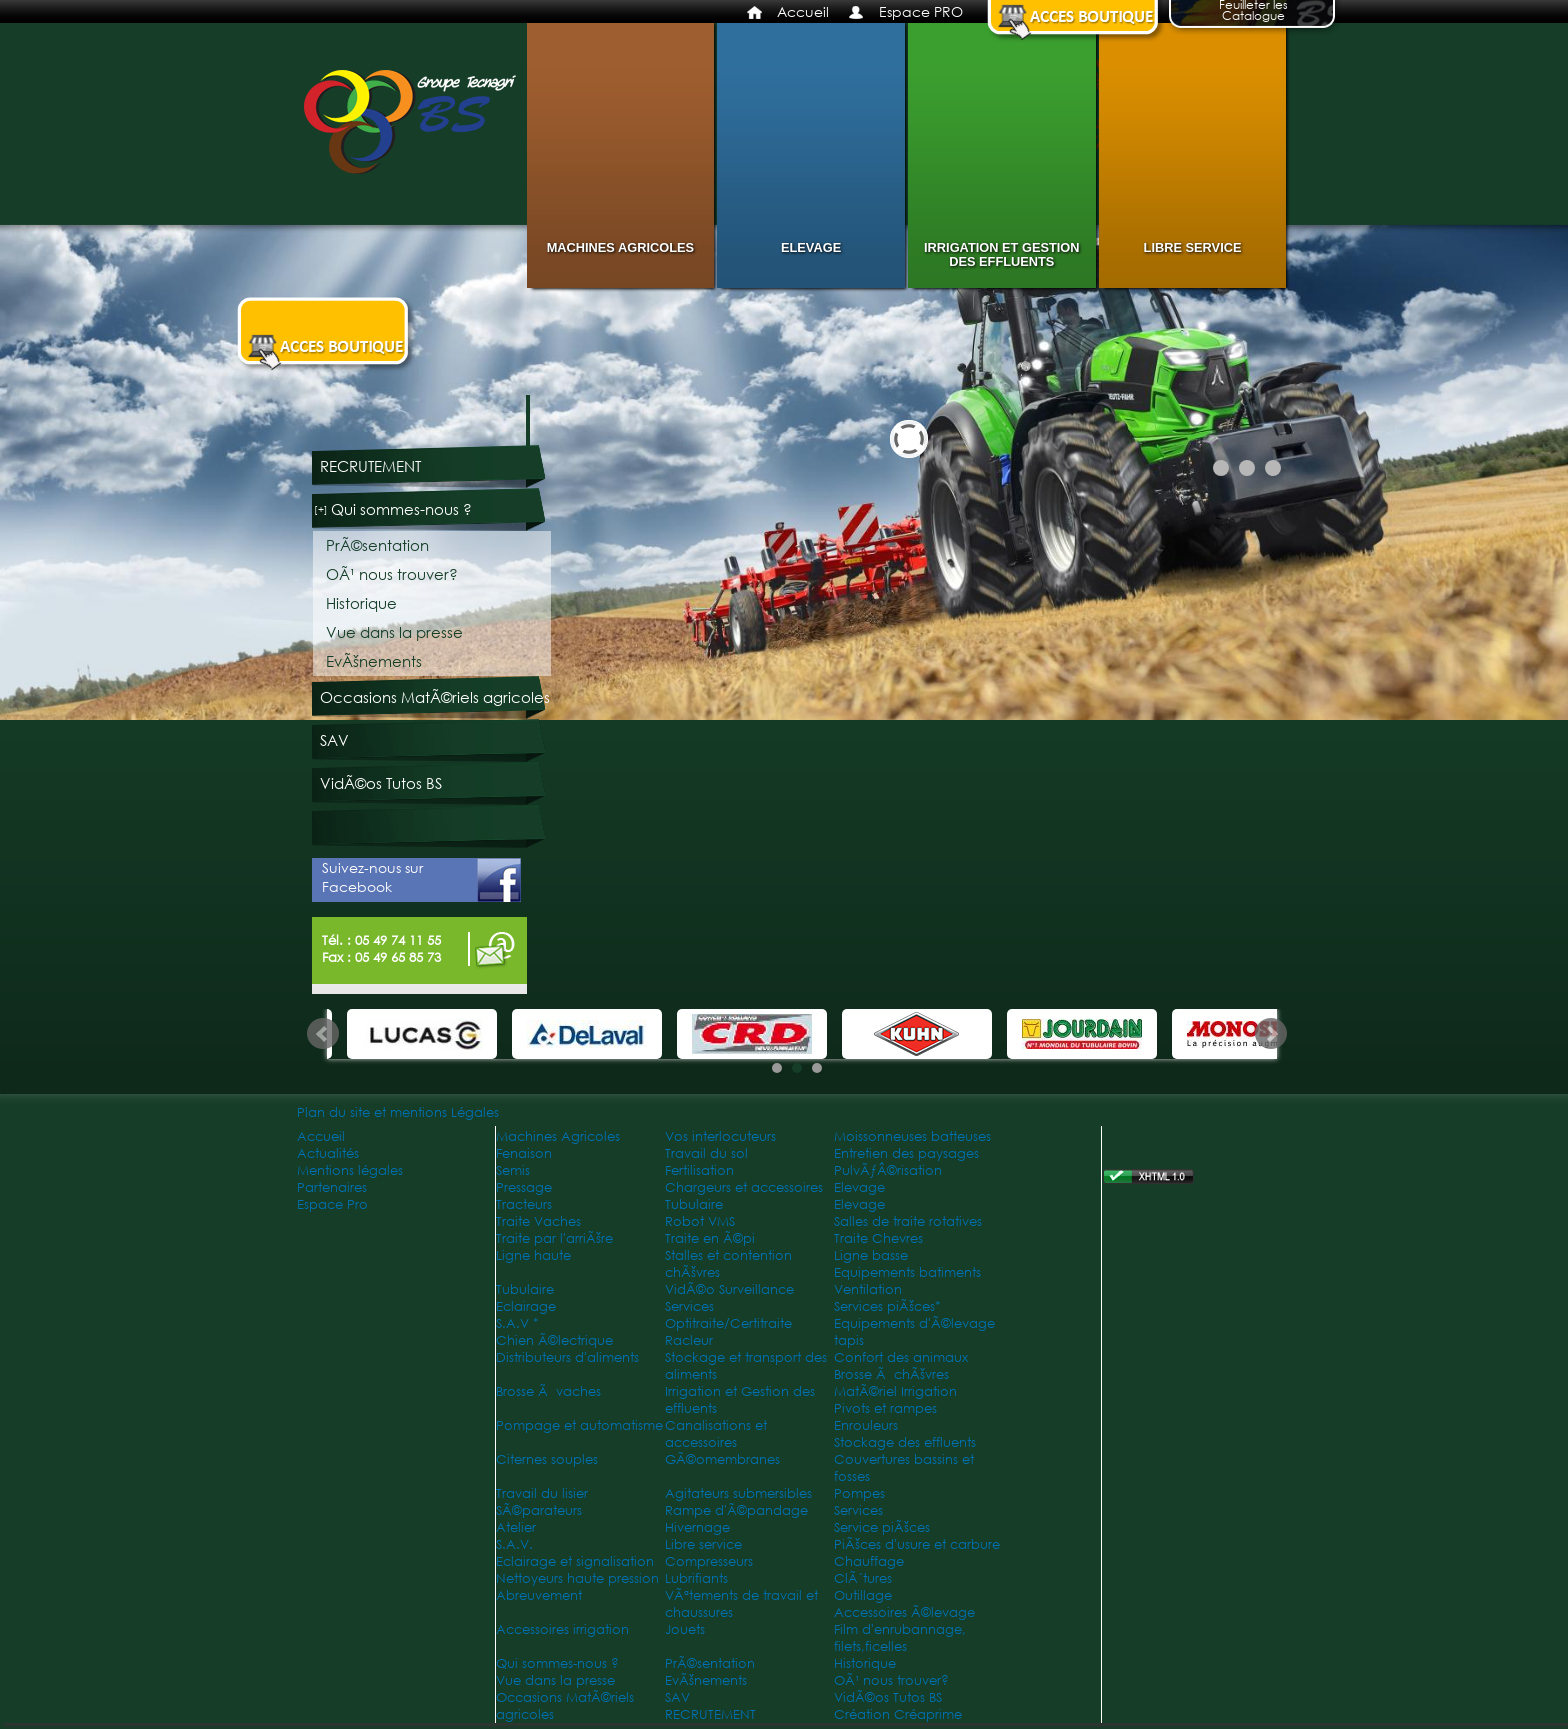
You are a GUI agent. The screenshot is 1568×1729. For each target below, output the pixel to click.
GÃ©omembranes (722, 1459)
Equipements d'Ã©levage (914, 1323)
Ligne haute (533, 1255)
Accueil (803, 11)
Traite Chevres (878, 1238)
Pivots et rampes (885, 1408)
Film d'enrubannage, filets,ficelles (900, 1638)
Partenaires (332, 1187)
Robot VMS (700, 1221)
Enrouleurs (866, 1425)
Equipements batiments (907, 1272)
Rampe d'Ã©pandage (736, 1510)
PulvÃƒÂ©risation (888, 1170)
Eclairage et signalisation (575, 1561)
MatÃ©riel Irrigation (895, 1391)
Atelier (516, 1527)
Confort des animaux (901, 1357)
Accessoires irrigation (562, 1629)
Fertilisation (699, 1170)
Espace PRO (921, 11)
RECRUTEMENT (370, 466)
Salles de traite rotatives (908, 1221)
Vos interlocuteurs (720, 1136)
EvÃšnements (374, 661)
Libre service (1193, 247)
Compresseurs (709, 1561)
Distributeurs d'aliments (567, 1357)
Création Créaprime (898, 1714)
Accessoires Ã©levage (904, 1612)
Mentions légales (350, 1170)
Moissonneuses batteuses (912, 1136)
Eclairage (526, 1306)
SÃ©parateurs (539, 1510)
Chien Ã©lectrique (554, 1340)
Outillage (863, 1595)
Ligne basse (871, 1255)
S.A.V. (514, 1544)
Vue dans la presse (394, 632)
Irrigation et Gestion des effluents (1001, 254)
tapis (849, 1340)
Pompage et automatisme (579, 1425)
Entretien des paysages (906, 1153)
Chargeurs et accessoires (744, 1187)
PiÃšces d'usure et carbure (917, 1544)
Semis (513, 1170)
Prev (323, 1034)
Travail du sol (706, 1153)
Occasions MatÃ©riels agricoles (435, 697)
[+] (321, 509)
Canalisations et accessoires (716, 1434)
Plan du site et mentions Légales (398, 1112)
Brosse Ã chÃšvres (891, 1374)
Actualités (328, 1153)
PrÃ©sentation (377, 545)
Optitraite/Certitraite (728, 1323)
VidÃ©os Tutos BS (381, 783)
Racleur (689, 1340)
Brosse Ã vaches (548, 1391)
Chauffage (869, 1561)
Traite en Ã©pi (710, 1238)
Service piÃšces (882, 1527)
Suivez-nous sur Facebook (421, 880)
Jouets (685, 1629)
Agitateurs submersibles (738, 1493)
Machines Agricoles (620, 247)
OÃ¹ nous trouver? (392, 574)
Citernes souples (547, 1459)
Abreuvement (539, 1595)
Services (689, 1306)
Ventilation (868, 1289)
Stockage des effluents (905, 1442)
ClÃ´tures (863, 1578)
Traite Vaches (538, 1221)
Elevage (811, 247)
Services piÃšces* (887, 1306)
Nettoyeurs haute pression (577, 1578)
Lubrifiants (696, 1578)
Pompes (859, 1493)
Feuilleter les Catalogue (1253, 12)
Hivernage (697, 1527)
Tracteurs (524, 1204)
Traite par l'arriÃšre (554, 1238)
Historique (361, 603)
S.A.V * (517, 1323)
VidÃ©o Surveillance (729, 1289)
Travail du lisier (542, 1493)
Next (1271, 1034)
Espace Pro (332, 1204)
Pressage (524, 1187)
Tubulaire (694, 1204)
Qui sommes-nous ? (401, 509)
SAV (334, 740)
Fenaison (524, 1153)
